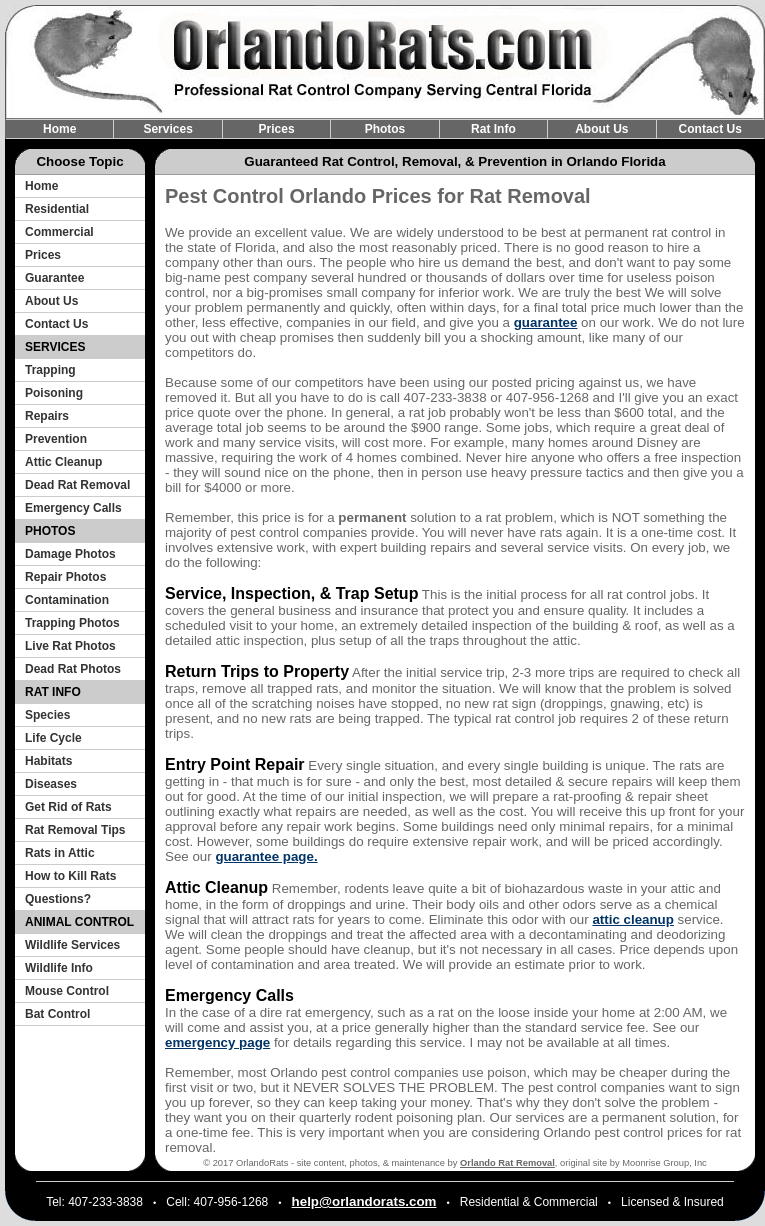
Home (59, 129)
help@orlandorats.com (364, 1201)
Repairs (47, 416)
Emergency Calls (73, 508)
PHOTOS (50, 531)
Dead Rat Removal (77, 485)
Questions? (58, 899)
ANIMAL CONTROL (79, 922)
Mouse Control (67, 991)
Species (47, 715)
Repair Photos (65, 577)
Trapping (50, 370)
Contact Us (710, 129)
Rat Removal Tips (75, 830)
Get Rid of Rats (68, 807)
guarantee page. (266, 856)
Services (167, 129)
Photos (385, 129)
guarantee (546, 322)
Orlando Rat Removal (507, 1163)
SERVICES (55, 347)
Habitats (48, 761)
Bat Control (57, 1014)
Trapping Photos (72, 623)
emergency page (217, 1042)
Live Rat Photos (70, 646)
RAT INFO (53, 692)
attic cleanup (632, 919)
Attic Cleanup (63, 462)
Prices (277, 129)
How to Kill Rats (70, 876)
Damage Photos (70, 554)
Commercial (59, 232)
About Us (601, 129)
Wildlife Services (72, 945)
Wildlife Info (59, 968)
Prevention (56, 439)
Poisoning (54, 393)
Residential (57, 209)
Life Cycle (53, 738)
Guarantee (54, 278)
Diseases (51, 784)
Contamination (67, 600)
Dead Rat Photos (73, 669)
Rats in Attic (60, 853)
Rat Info (493, 129)
